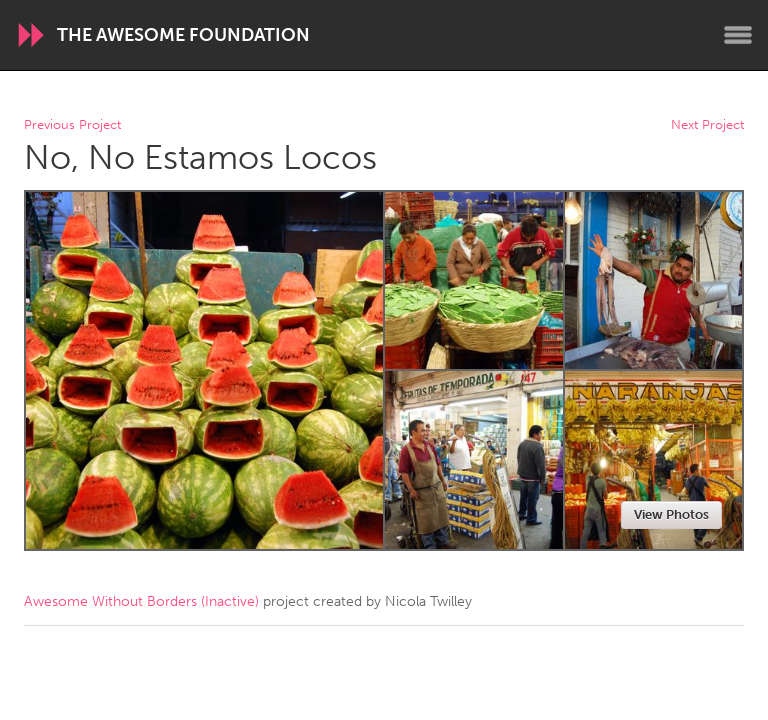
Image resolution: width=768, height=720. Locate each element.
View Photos (671, 514)
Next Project (707, 125)
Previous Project (72, 125)
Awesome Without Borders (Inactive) (141, 601)
